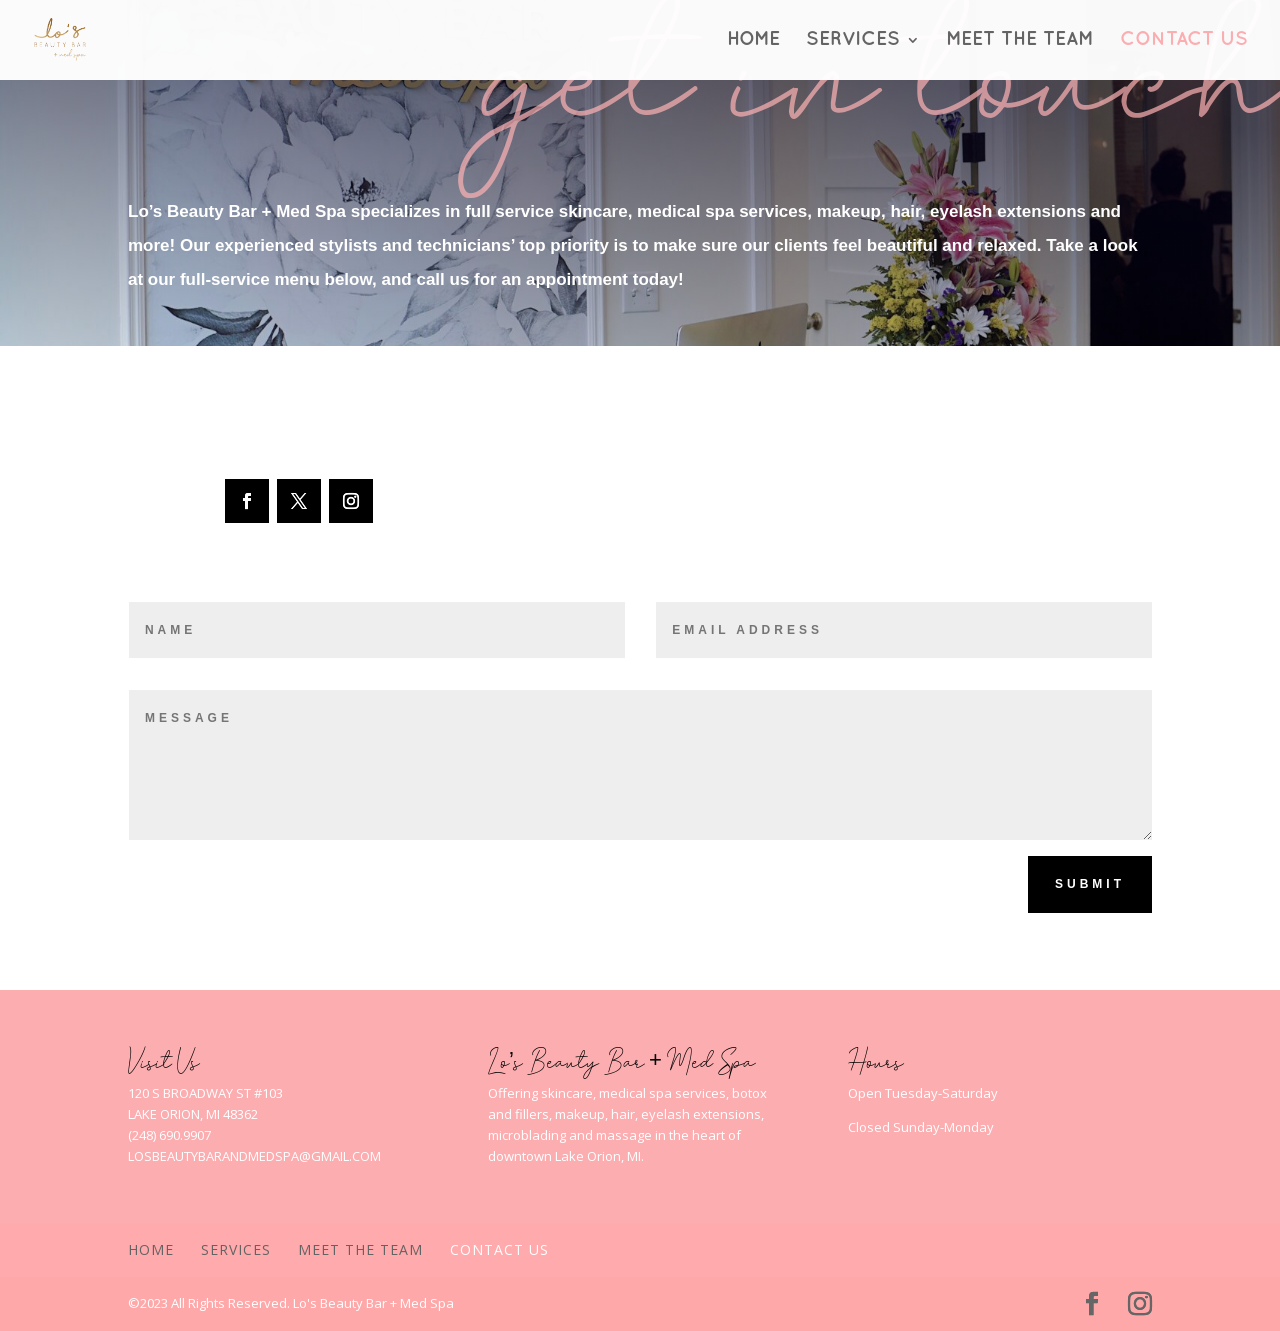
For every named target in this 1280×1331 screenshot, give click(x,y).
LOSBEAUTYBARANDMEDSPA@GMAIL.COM (254, 1156)
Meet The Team (1020, 40)
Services (853, 40)
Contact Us (1184, 40)
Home (753, 40)
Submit (1090, 884)
